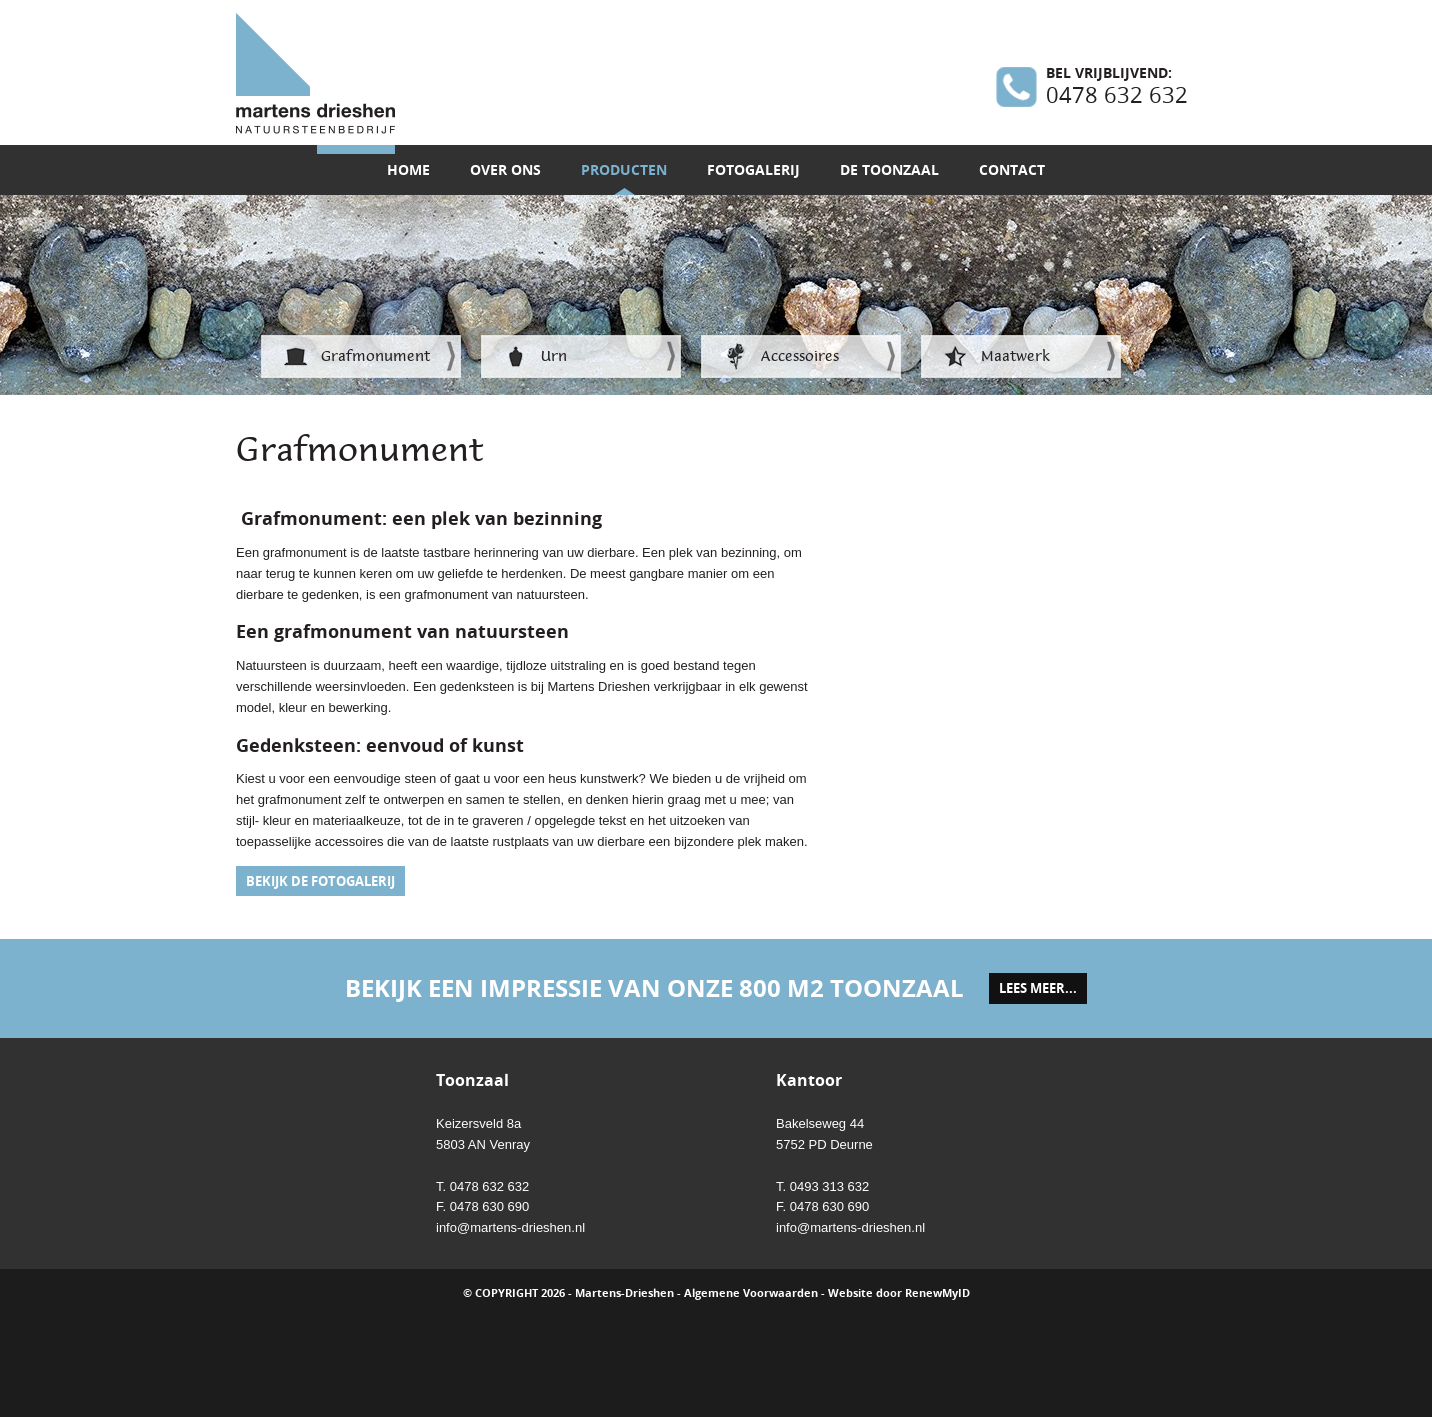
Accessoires (800, 356)
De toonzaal (889, 169)
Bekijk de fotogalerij (320, 881)
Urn (554, 356)
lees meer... (1038, 988)
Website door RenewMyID (899, 1292)
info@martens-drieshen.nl (510, 1227)
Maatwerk (1015, 356)
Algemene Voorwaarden (751, 1292)
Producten (624, 169)
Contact (1012, 169)
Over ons (505, 169)
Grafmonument (375, 356)
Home (408, 169)
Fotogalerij (753, 169)
